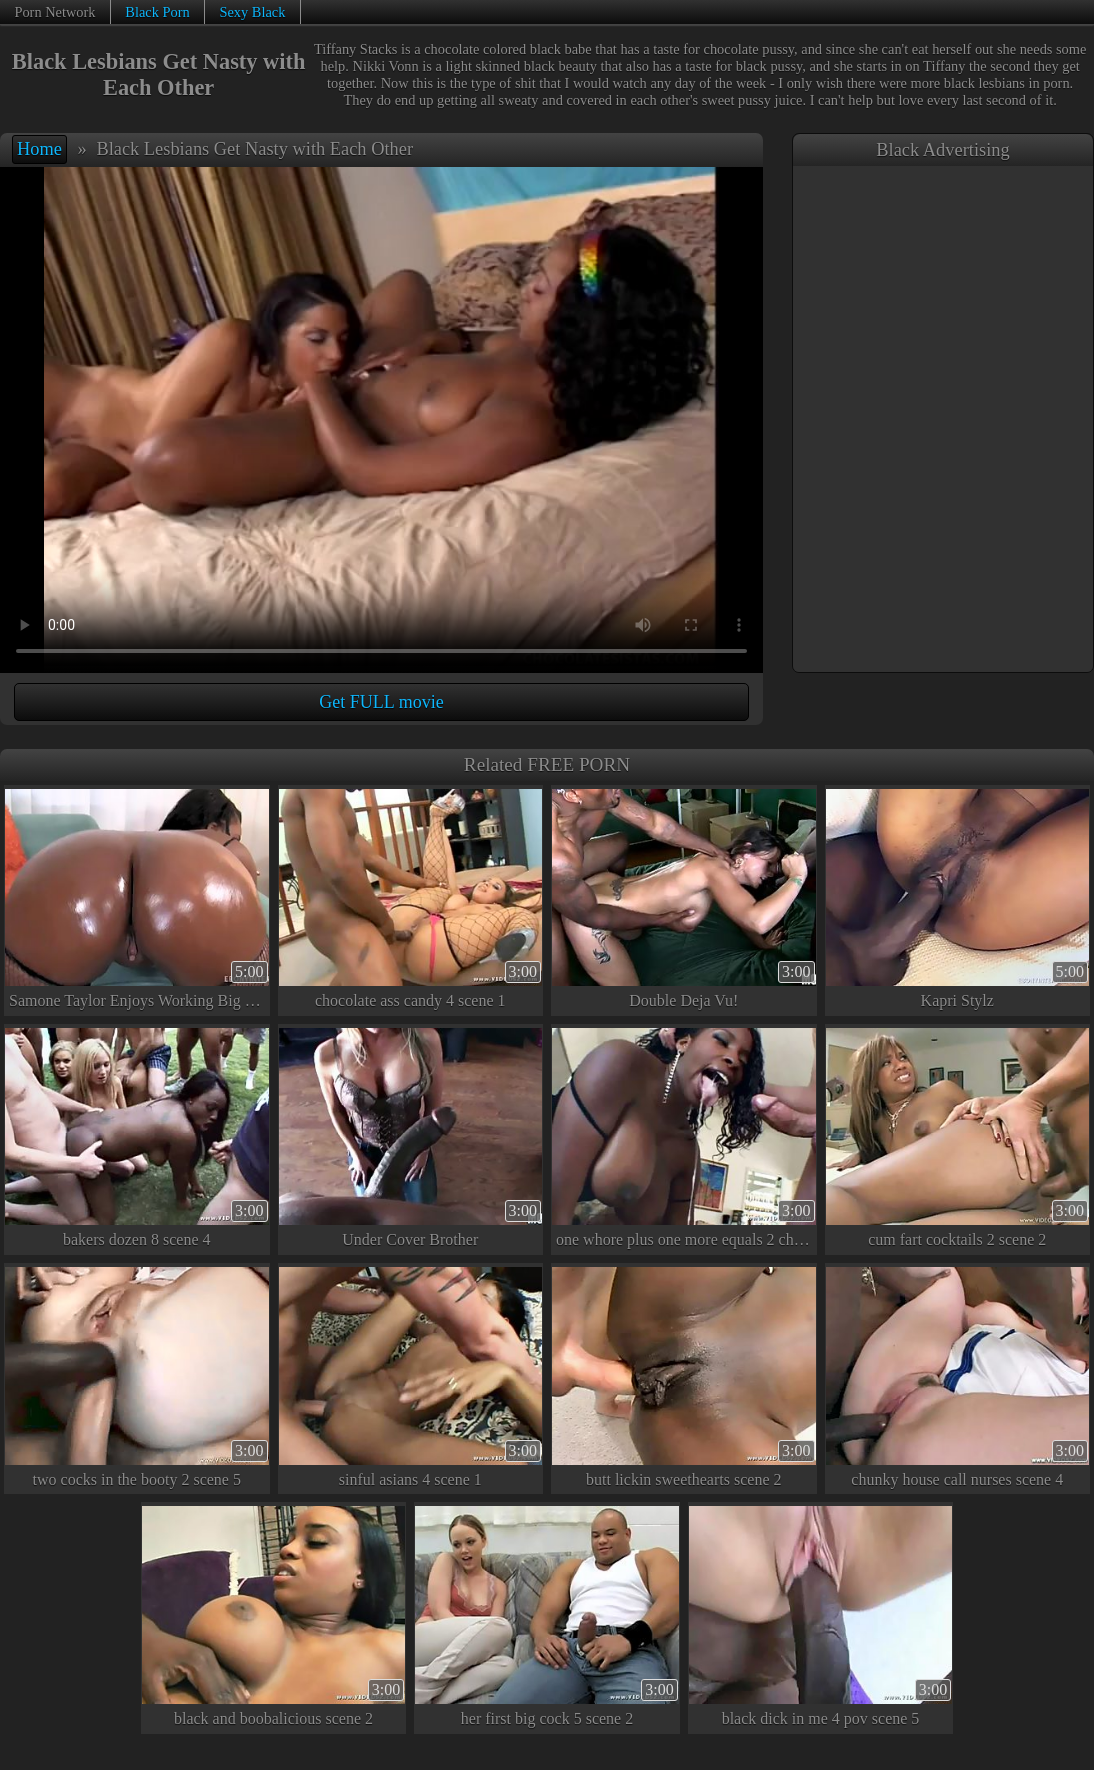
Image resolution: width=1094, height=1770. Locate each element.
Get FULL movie (381, 702)
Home (39, 149)
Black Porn (157, 12)
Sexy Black (252, 12)
